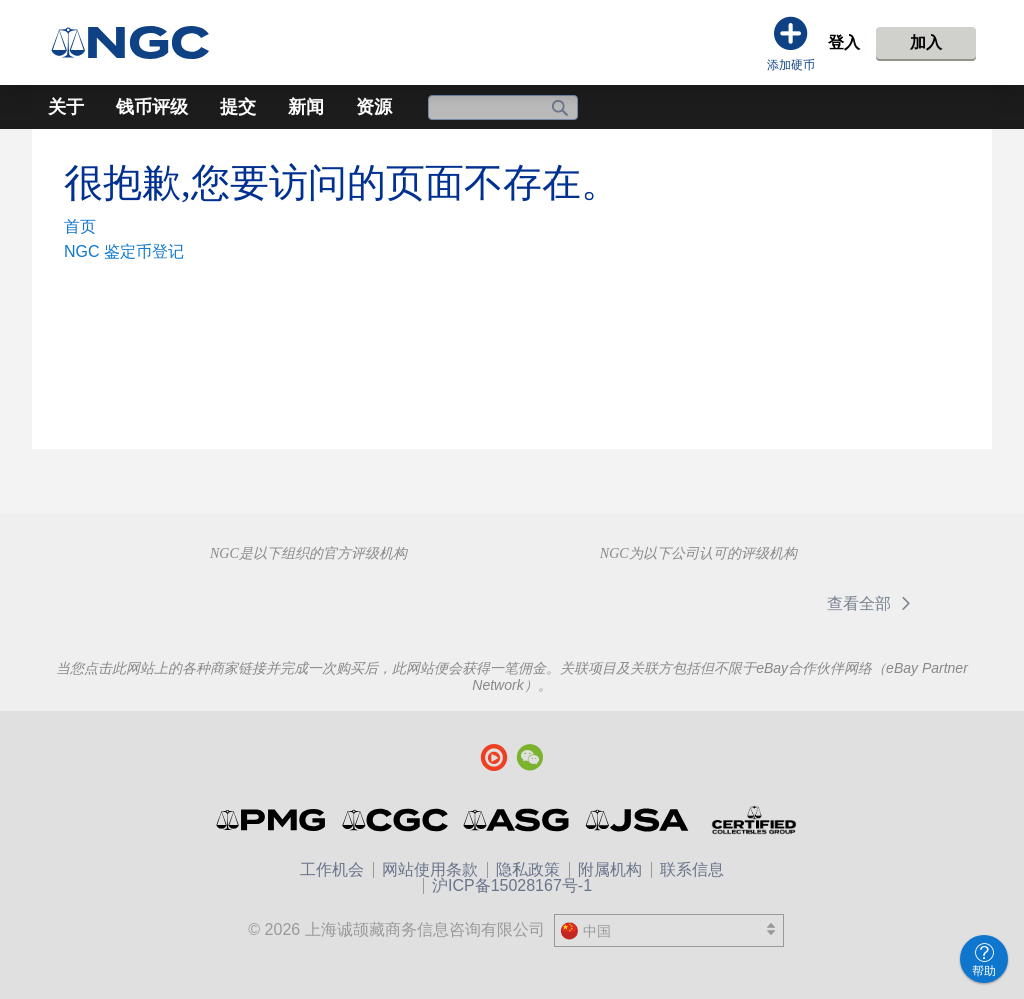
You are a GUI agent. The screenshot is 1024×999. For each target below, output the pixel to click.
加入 (926, 42)
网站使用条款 (430, 869)
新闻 (306, 107)
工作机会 (332, 869)
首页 (80, 226)
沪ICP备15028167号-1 (512, 885)
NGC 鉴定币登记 (124, 251)
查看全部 (872, 603)
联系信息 (692, 869)
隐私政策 (528, 869)
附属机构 (610, 869)
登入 (844, 42)
